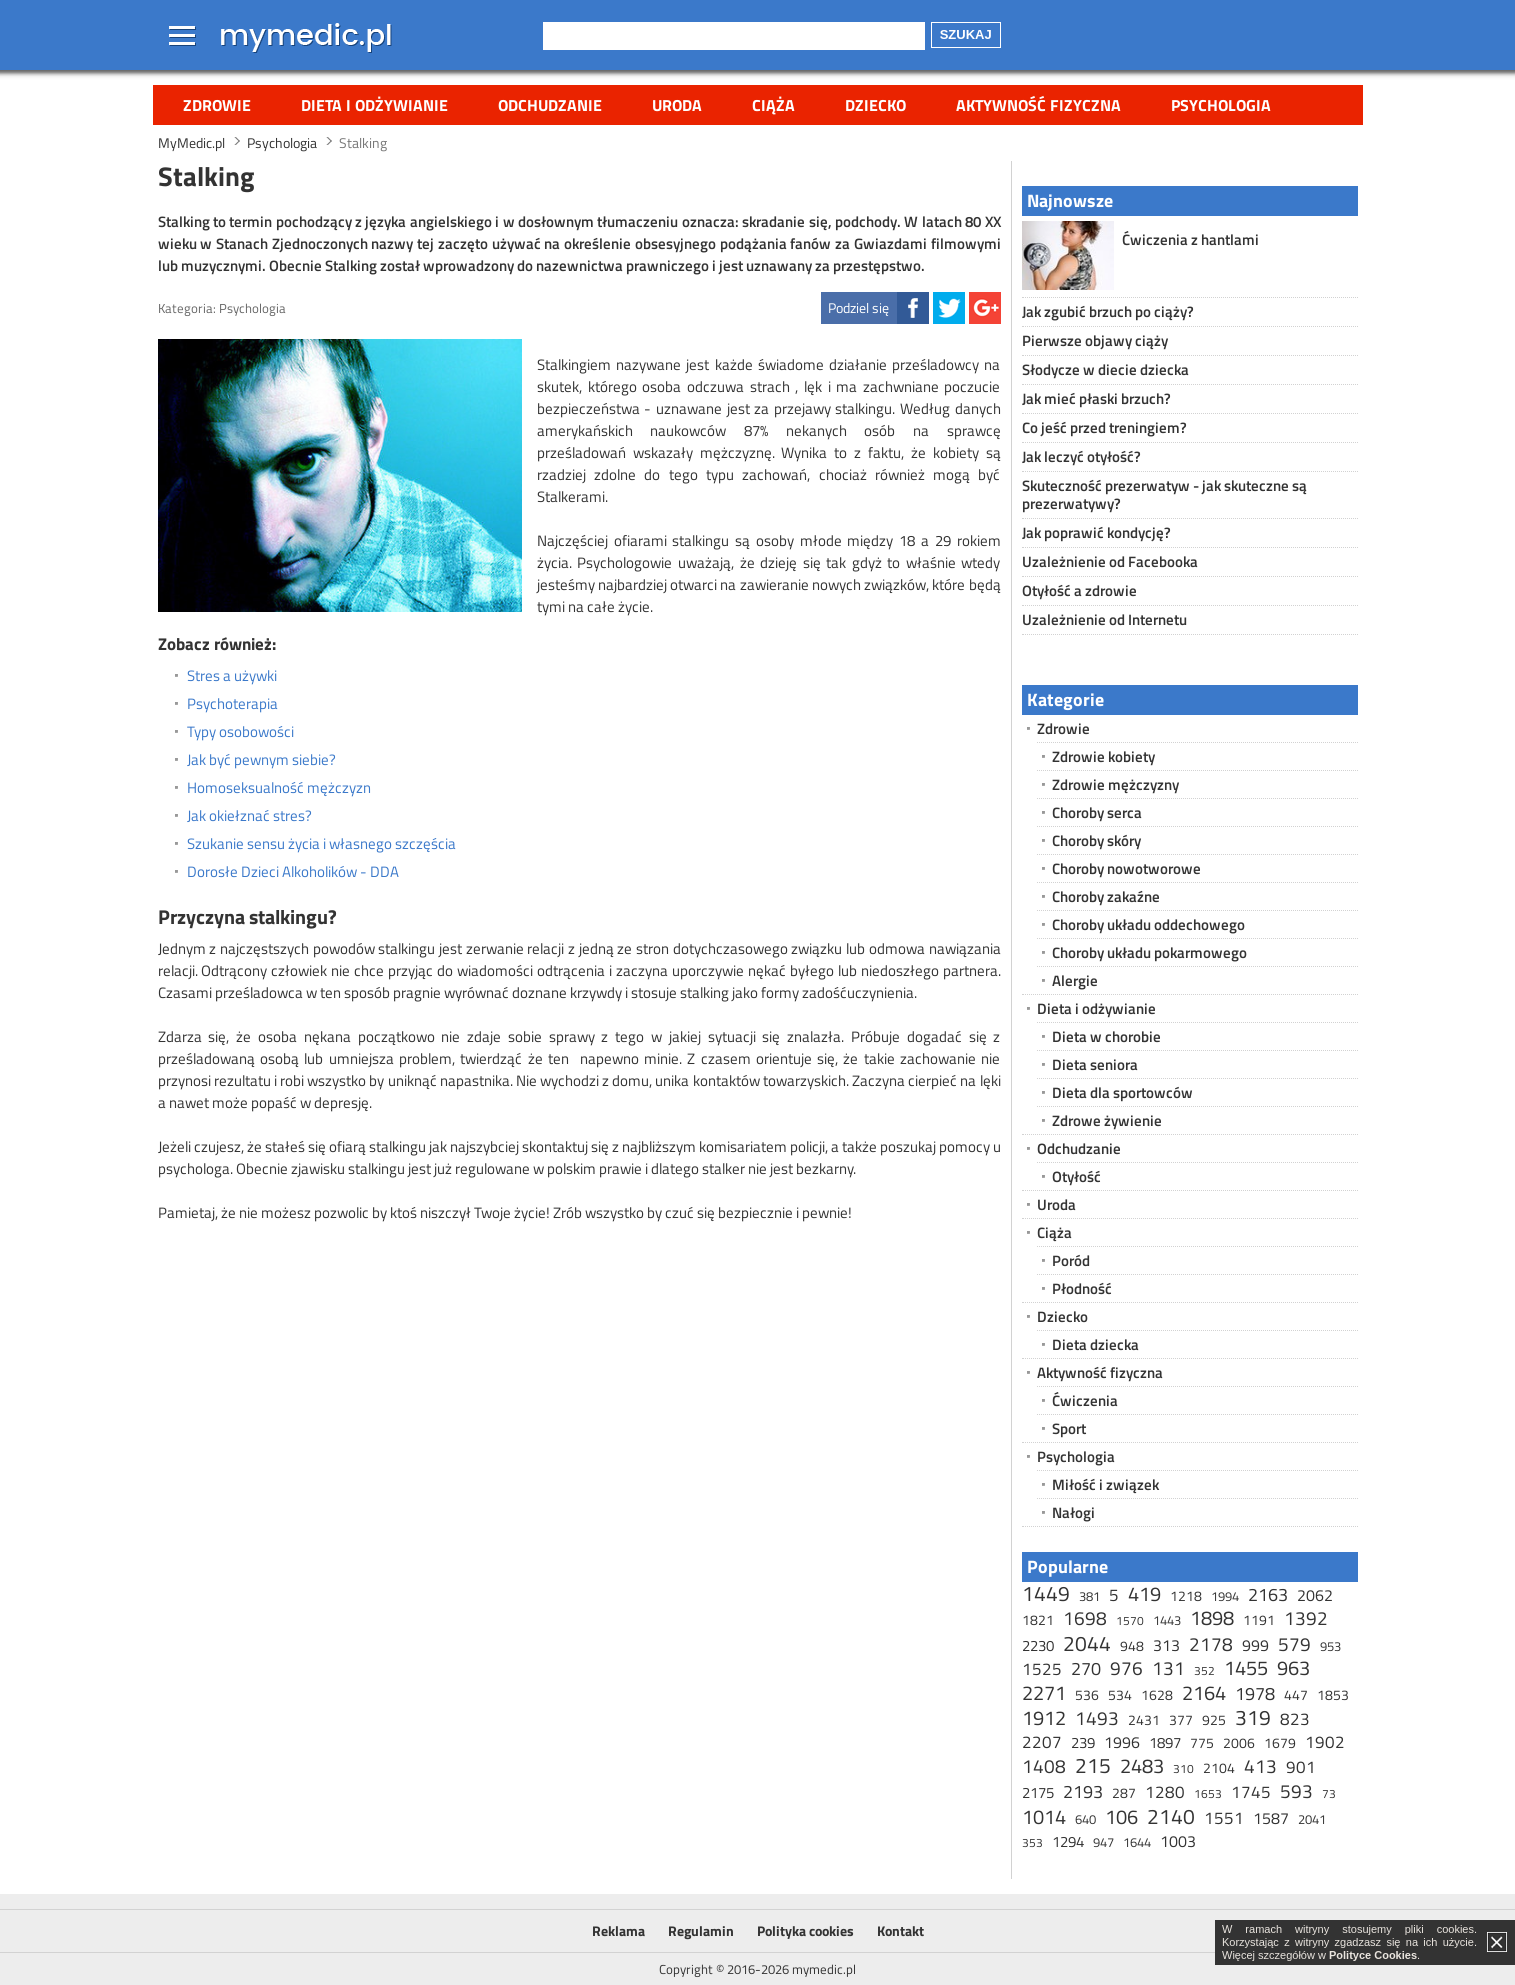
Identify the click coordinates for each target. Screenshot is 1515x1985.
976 (1126, 1667)
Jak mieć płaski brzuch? (1096, 398)
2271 (1044, 1692)
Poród (1071, 1260)
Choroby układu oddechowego (1148, 924)
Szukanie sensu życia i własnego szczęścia (321, 844)
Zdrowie (217, 105)
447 (1296, 1694)
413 (1260, 1765)
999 (1255, 1645)
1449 (1046, 1593)
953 (1330, 1646)
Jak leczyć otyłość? (1081, 456)
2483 (1142, 1765)
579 (1294, 1643)
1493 (1097, 1717)
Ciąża (773, 105)
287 (1124, 1792)
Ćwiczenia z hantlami (1190, 239)
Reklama (618, 1930)
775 (1202, 1742)
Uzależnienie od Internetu (1104, 619)
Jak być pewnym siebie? (261, 760)
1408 (1044, 1765)
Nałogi (1073, 1512)
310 (1183, 1768)
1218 (1186, 1595)
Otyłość (1076, 1176)
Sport (1069, 1428)
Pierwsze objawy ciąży (1095, 340)
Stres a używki (232, 676)
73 (1329, 1793)
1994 (1225, 1596)
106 (1121, 1816)
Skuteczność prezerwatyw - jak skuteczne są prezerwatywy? (1164, 494)
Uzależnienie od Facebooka (1110, 561)
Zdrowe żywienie (1107, 1120)
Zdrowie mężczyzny (1115, 784)
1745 (1251, 1792)
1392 (1306, 1617)
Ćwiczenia (1085, 1400)
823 (1295, 1719)
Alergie (1075, 980)
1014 (1044, 1816)
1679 (1280, 1742)
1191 (1259, 1619)
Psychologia (1221, 105)
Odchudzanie (550, 105)
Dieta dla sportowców (1122, 1092)
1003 (1178, 1841)
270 (1086, 1668)
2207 (1042, 1742)
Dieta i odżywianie (374, 105)
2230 (1038, 1645)
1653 (1208, 1793)
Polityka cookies (805, 1930)
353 (1032, 1842)
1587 (1271, 1818)
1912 (1044, 1717)
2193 (1083, 1791)
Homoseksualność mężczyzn (279, 788)
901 (1301, 1767)
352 (1204, 1670)
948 (1132, 1645)
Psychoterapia (232, 704)
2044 (1087, 1643)
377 (1181, 1719)
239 (1083, 1742)
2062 (1315, 1595)
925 (1214, 1719)
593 (1296, 1790)
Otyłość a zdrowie (1079, 590)
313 (1166, 1645)
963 (1293, 1667)
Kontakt (900, 1930)
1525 (1042, 1669)
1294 (1068, 1841)
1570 (1130, 1620)
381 (1089, 1596)
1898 (1212, 1617)
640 (1085, 1819)
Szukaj (966, 34)
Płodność (1082, 1288)
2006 (1239, 1742)
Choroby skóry (1096, 840)
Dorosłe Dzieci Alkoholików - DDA (293, 872)
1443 (1167, 1620)
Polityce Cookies (1373, 1955)
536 (1087, 1694)
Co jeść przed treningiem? (1104, 427)
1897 (1165, 1742)
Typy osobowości (240, 732)
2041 (1312, 1819)
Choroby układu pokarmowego (1149, 952)
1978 (1255, 1693)
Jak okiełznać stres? (249, 816)
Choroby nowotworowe (1126, 868)
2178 (1211, 1643)
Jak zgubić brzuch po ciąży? (1108, 311)
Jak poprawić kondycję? (1096, 532)
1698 (1085, 1617)
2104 (1219, 1767)
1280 (1165, 1792)
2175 (1038, 1792)
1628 (1157, 1694)
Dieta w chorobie (1106, 1036)
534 (1120, 1694)
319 (1253, 1717)
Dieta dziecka (1095, 1344)
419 (1144, 1593)
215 (1093, 1765)
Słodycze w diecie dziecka (1105, 369)
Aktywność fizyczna (1038, 105)
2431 (1144, 1719)
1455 (1246, 1667)
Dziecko (875, 105)
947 (1103, 1842)
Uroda (677, 105)
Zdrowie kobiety (1103, 756)
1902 (1325, 1742)
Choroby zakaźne (1106, 896)
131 (1168, 1667)
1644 (1137, 1842)
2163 (1268, 1594)
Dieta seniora (1095, 1064)
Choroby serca (1097, 812)
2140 (1171, 1816)
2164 (1204, 1692)
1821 (1038, 1619)
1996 (1122, 1742)
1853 (1333, 1694)
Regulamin (701, 1930)
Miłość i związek (1105, 1484)
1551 (1224, 1818)
